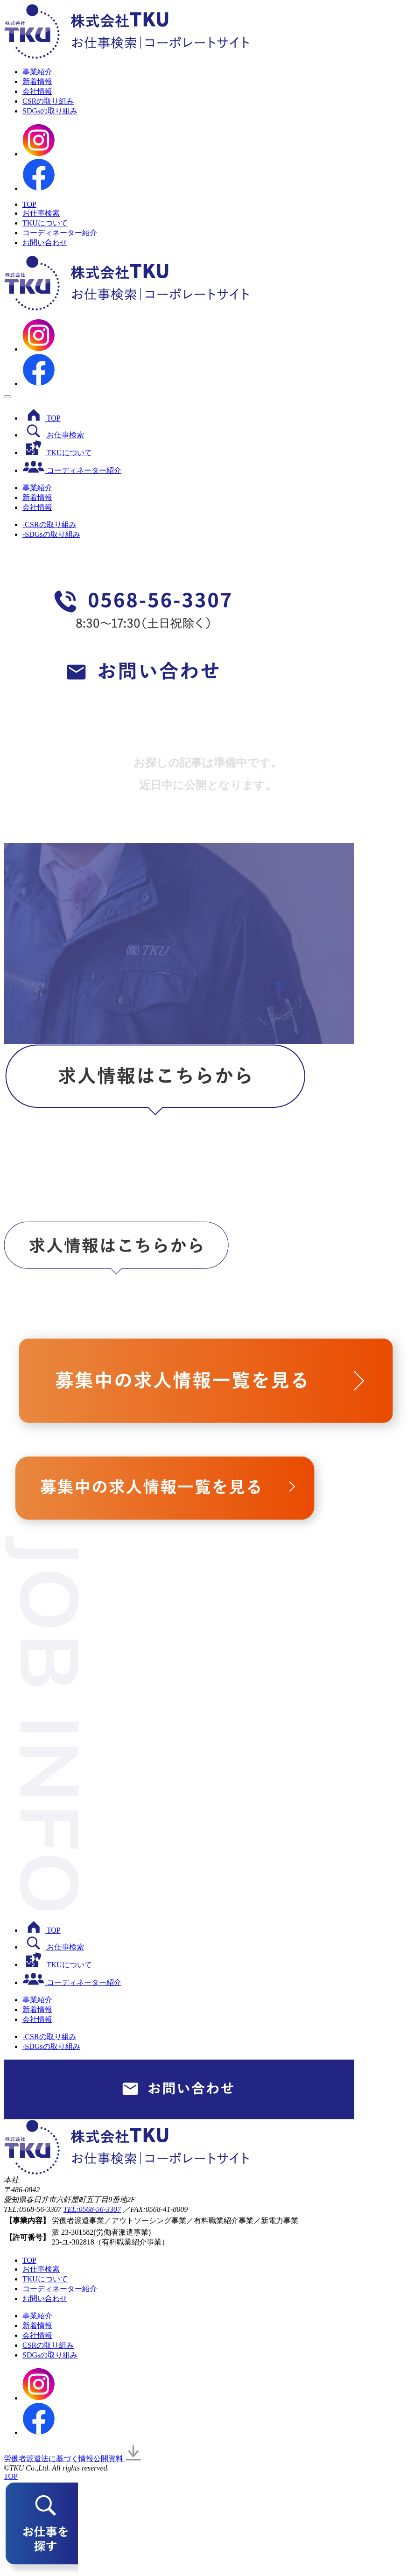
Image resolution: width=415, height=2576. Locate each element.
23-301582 (77, 2232)
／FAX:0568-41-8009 (155, 2209)
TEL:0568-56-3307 (92, 2209)
